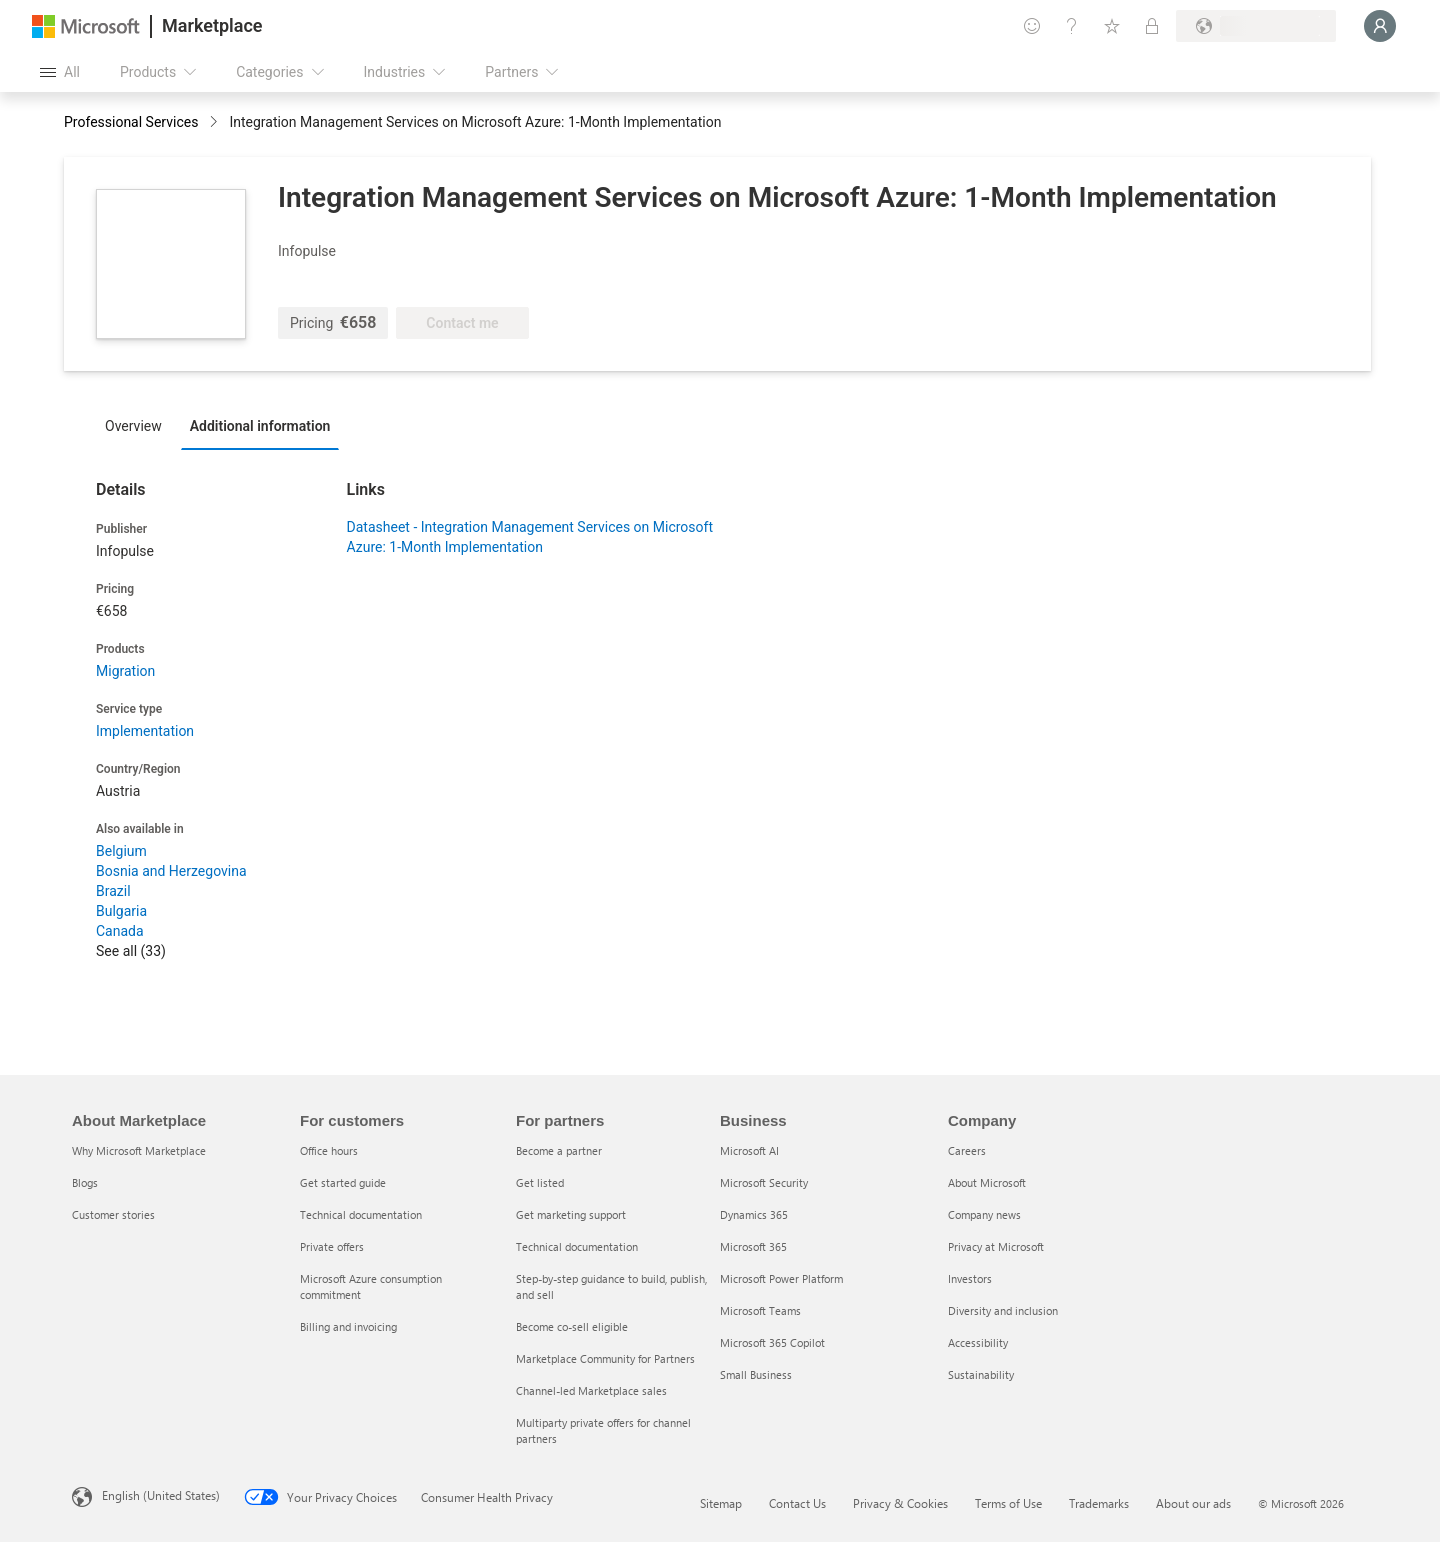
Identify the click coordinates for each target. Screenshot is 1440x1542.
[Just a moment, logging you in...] (1380, 26)
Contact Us (797, 1503)
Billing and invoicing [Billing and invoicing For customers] (348, 1326)
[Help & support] (1072, 26)
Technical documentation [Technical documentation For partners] (577, 1246)
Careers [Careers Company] (967, 1150)
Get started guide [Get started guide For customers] (343, 1182)
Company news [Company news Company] (984, 1214)
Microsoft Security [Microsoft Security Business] (764, 1182)
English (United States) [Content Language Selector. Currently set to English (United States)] (161, 1495)
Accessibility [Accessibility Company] (978, 1342)
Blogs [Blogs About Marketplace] (85, 1182)
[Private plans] (1152, 26)
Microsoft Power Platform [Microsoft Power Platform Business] (781, 1278)
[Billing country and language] (1256, 26)
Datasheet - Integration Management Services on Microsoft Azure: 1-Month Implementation (530, 537)
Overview (133, 426)
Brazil (113, 891)
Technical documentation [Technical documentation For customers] (361, 1214)
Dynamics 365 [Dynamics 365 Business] (754, 1214)
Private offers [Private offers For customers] (332, 1246)
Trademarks (1099, 1503)
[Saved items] (1112, 26)
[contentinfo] (215, 123)
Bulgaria (121, 911)
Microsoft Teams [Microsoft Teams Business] (760, 1310)
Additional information (260, 426)
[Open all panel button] (60, 72)
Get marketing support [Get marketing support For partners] (571, 1214)
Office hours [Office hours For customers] (329, 1150)
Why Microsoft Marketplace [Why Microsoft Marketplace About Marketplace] (139, 1150)
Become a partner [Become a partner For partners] (559, 1150)
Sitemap (721, 1503)
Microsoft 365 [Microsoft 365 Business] (753, 1246)
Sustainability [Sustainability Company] (981, 1374)
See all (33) (131, 951)
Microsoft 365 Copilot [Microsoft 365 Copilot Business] (772, 1342)
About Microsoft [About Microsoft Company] (987, 1182)
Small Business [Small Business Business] (756, 1374)
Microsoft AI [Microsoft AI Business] (749, 1150)
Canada (120, 931)
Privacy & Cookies (900, 1503)
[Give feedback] (1032, 26)
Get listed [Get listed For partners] (540, 1182)
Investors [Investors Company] (970, 1278)
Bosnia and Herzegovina (171, 871)
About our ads (1193, 1503)
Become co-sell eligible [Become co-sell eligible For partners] (572, 1326)
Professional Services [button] (131, 122)
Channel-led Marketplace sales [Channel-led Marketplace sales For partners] (591, 1390)
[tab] (138, 425)
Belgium (121, 851)
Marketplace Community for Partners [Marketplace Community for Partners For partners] (605, 1358)
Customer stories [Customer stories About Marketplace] (113, 1214)
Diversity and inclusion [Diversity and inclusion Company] (1003, 1310)
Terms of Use (1008, 1503)
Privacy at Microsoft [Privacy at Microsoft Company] (996, 1246)
